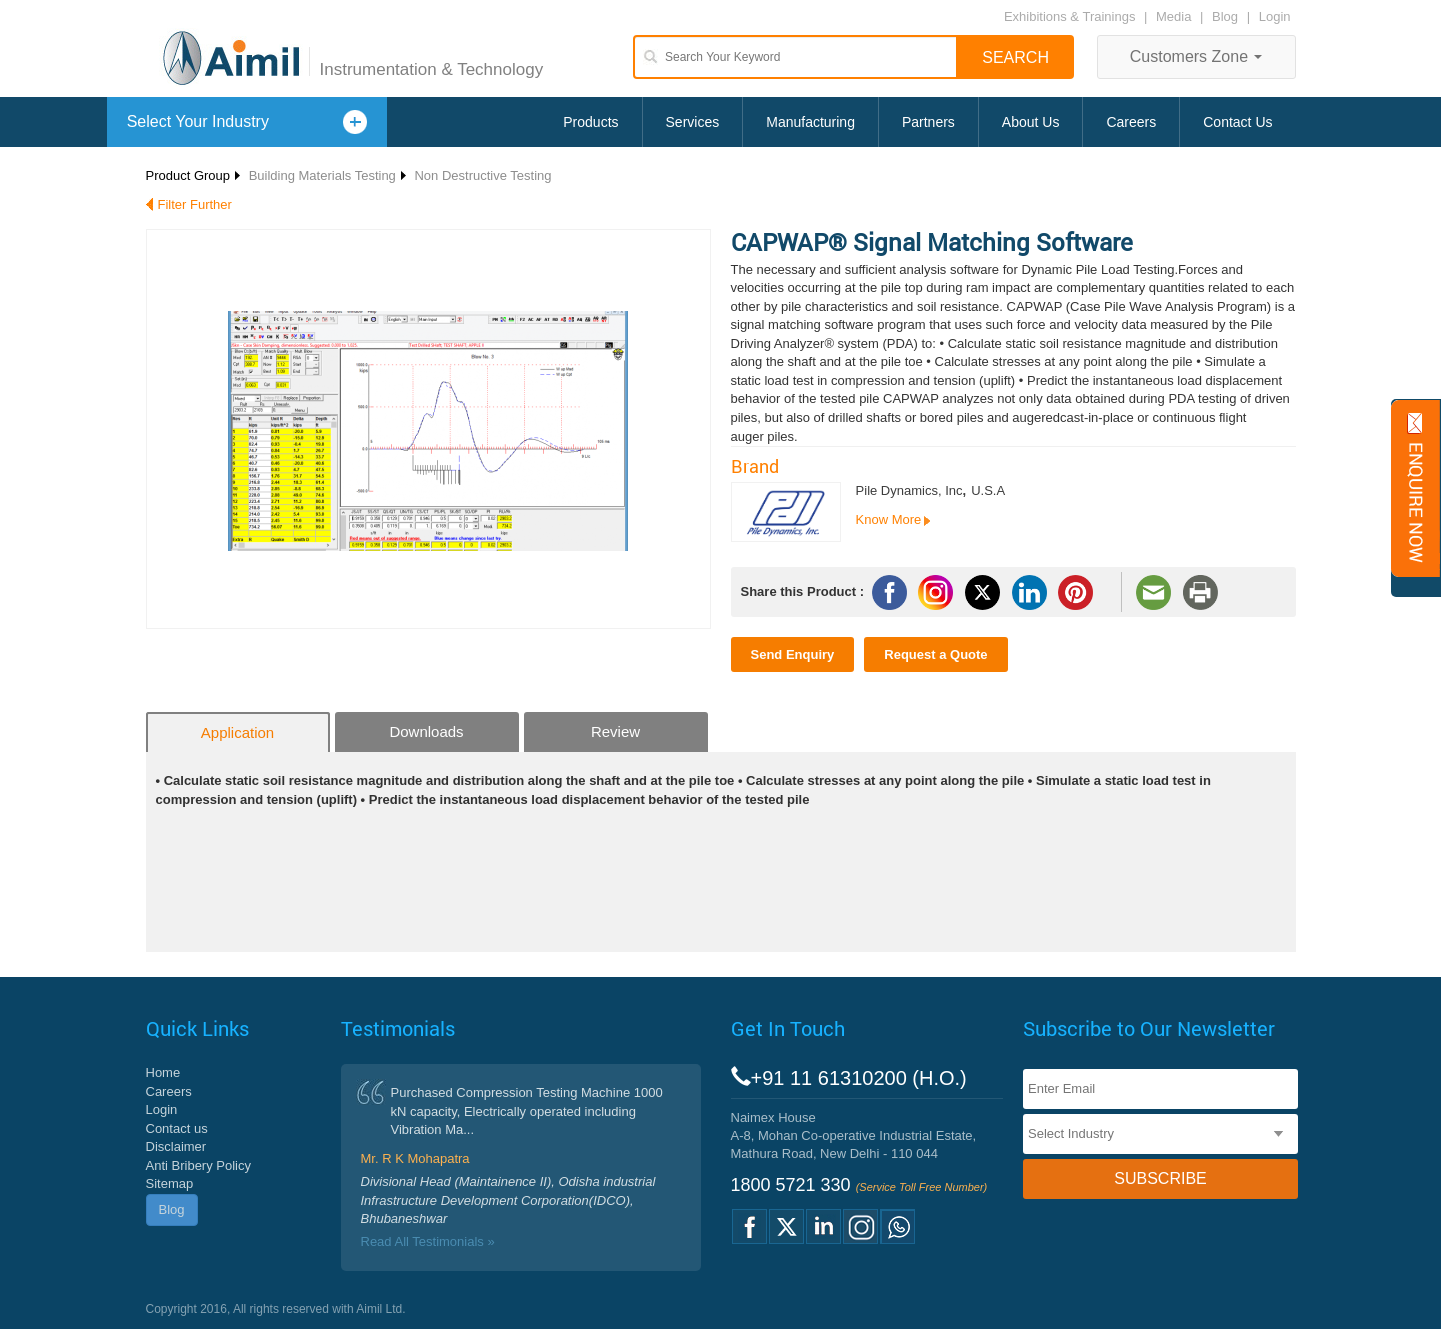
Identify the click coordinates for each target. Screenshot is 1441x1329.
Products (590, 122)
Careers (1131, 122)
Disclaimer (176, 1146)
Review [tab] (615, 731)
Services (693, 122)
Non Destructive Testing (482, 175)
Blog (1225, 16)
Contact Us (1237, 122)
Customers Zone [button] (1196, 56)
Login (1275, 16)
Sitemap (170, 1183)
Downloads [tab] (426, 731)
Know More (889, 519)
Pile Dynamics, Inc (909, 490)
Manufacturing (810, 122)
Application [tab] (237, 732)
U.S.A (988, 490)
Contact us (177, 1128)
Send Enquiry (793, 654)
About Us (1031, 122)
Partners (928, 122)
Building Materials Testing (322, 175)
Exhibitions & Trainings (1070, 16)
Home (163, 1072)
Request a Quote (935, 654)
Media (1175, 16)
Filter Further (195, 204)
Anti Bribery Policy (198, 1165)
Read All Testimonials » (428, 1241)
